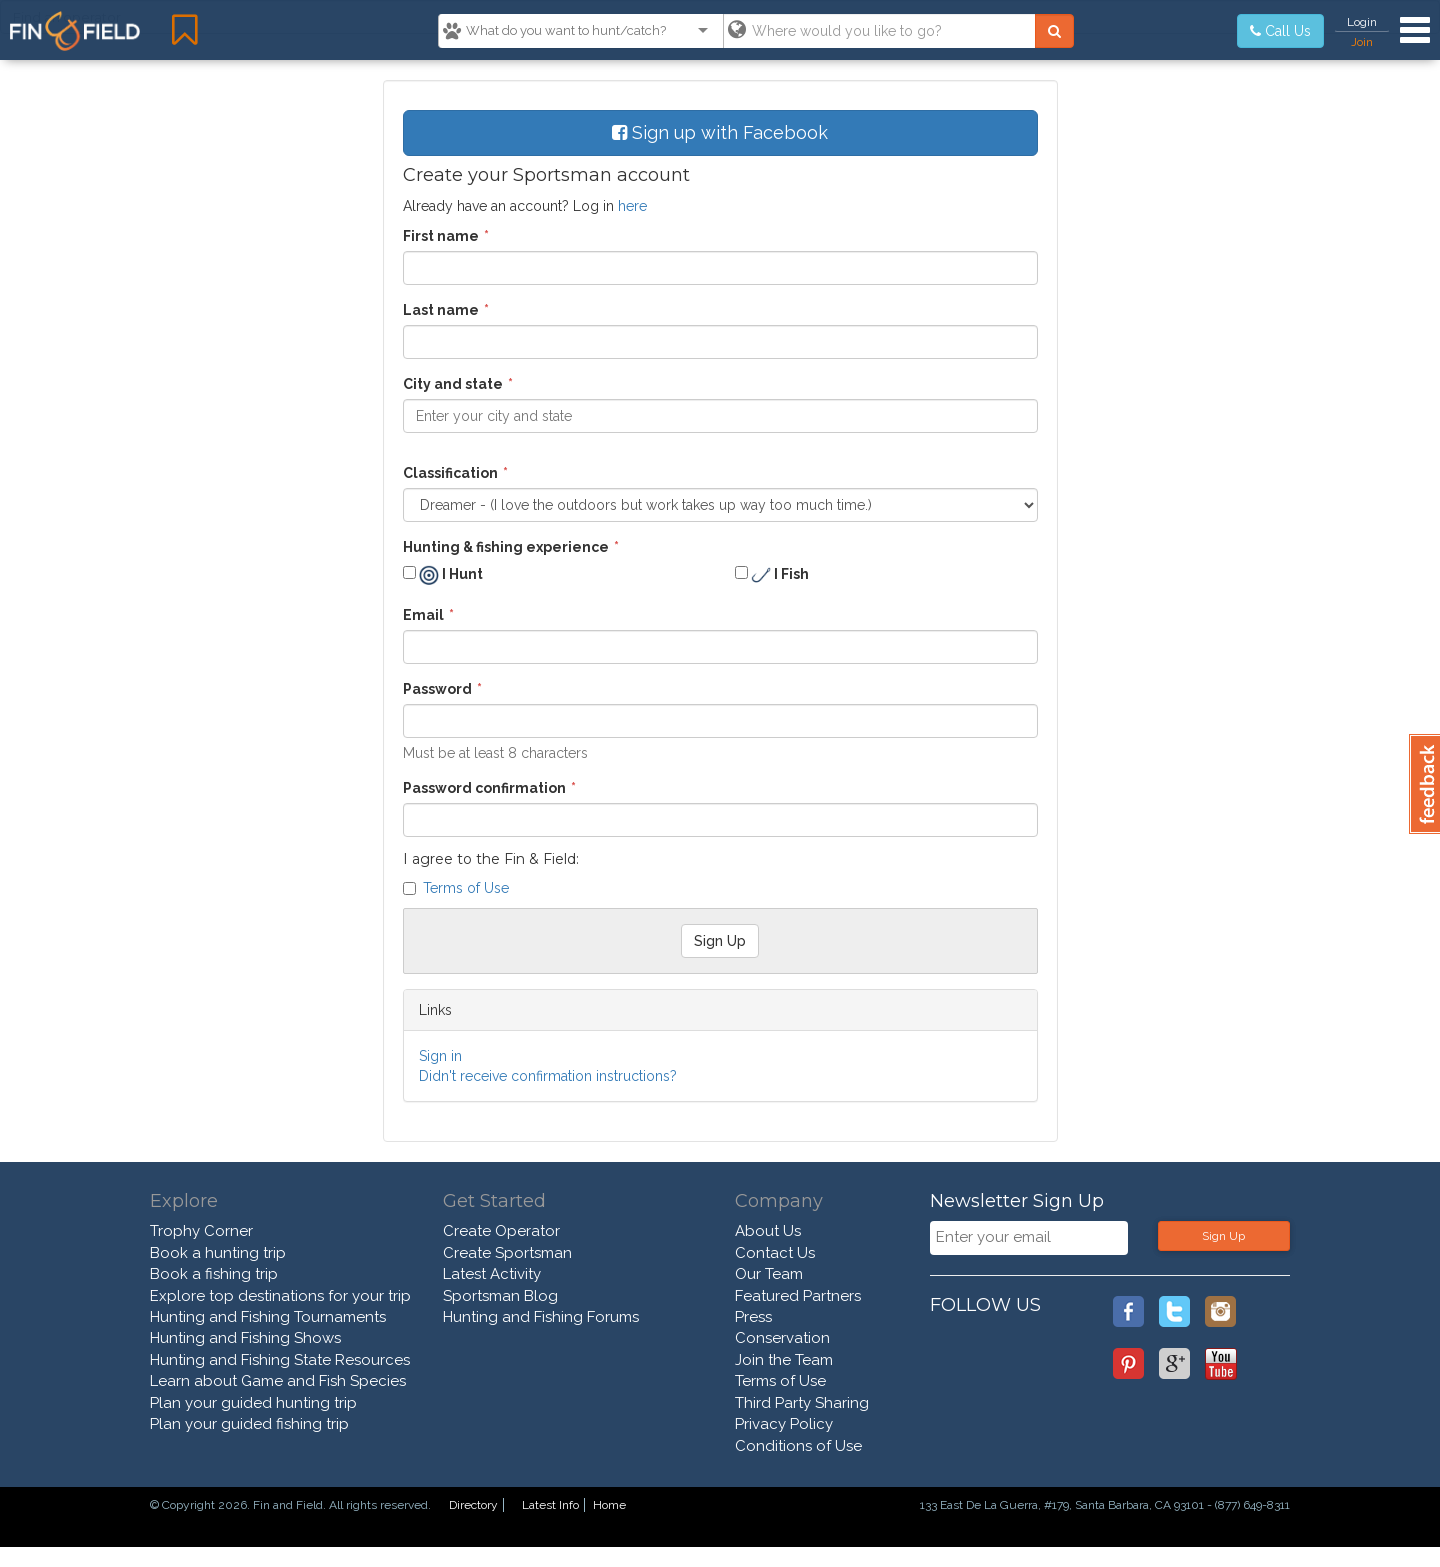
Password (437, 689)
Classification (450, 473)
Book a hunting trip (218, 1253)
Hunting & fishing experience (506, 547)
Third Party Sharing (802, 1403)
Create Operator (501, 1231)
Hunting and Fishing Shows (245, 1338)
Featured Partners (798, 1296)
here (632, 206)
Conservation (782, 1338)
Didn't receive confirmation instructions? (548, 1076)
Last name (441, 310)
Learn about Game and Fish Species (278, 1381)
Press (753, 1317)
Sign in (440, 1056)
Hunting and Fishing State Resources (280, 1360)
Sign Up (1223, 1236)
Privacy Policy (784, 1424)
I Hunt (443, 575)
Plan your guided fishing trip (249, 1424)
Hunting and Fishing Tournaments (268, 1317)
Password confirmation (484, 788)
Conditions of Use (798, 1446)
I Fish (772, 575)
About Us (768, 1231)
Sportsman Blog (500, 1296)
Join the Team (784, 1360)
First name (441, 236)
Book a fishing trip (214, 1274)
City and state (453, 384)
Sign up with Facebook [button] (720, 132)
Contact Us (775, 1253)
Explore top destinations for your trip (280, 1296)
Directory (473, 1505)
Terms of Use (466, 888)
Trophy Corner (201, 1231)
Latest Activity (492, 1274)
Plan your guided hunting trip (253, 1403)
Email (423, 615)
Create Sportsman (507, 1253)
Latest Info (550, 1505)
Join (1362, 42)
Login (1362, 22)
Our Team (769, 1274)
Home (609, 1505)
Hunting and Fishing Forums (541, 1317)
